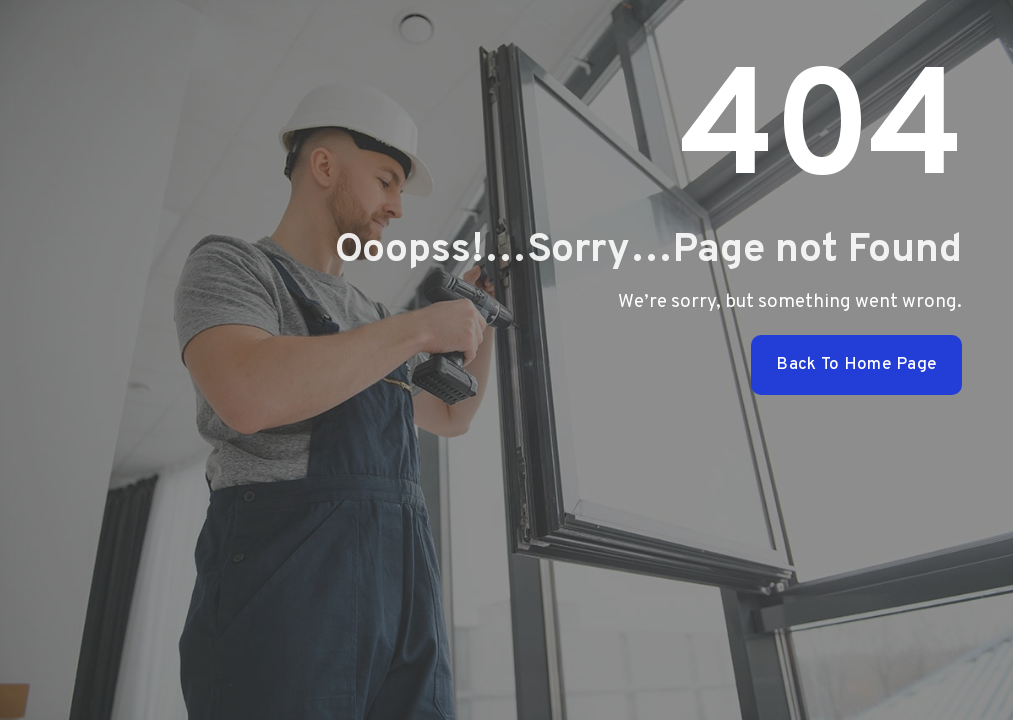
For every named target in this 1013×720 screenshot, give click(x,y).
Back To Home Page (856, 365)
